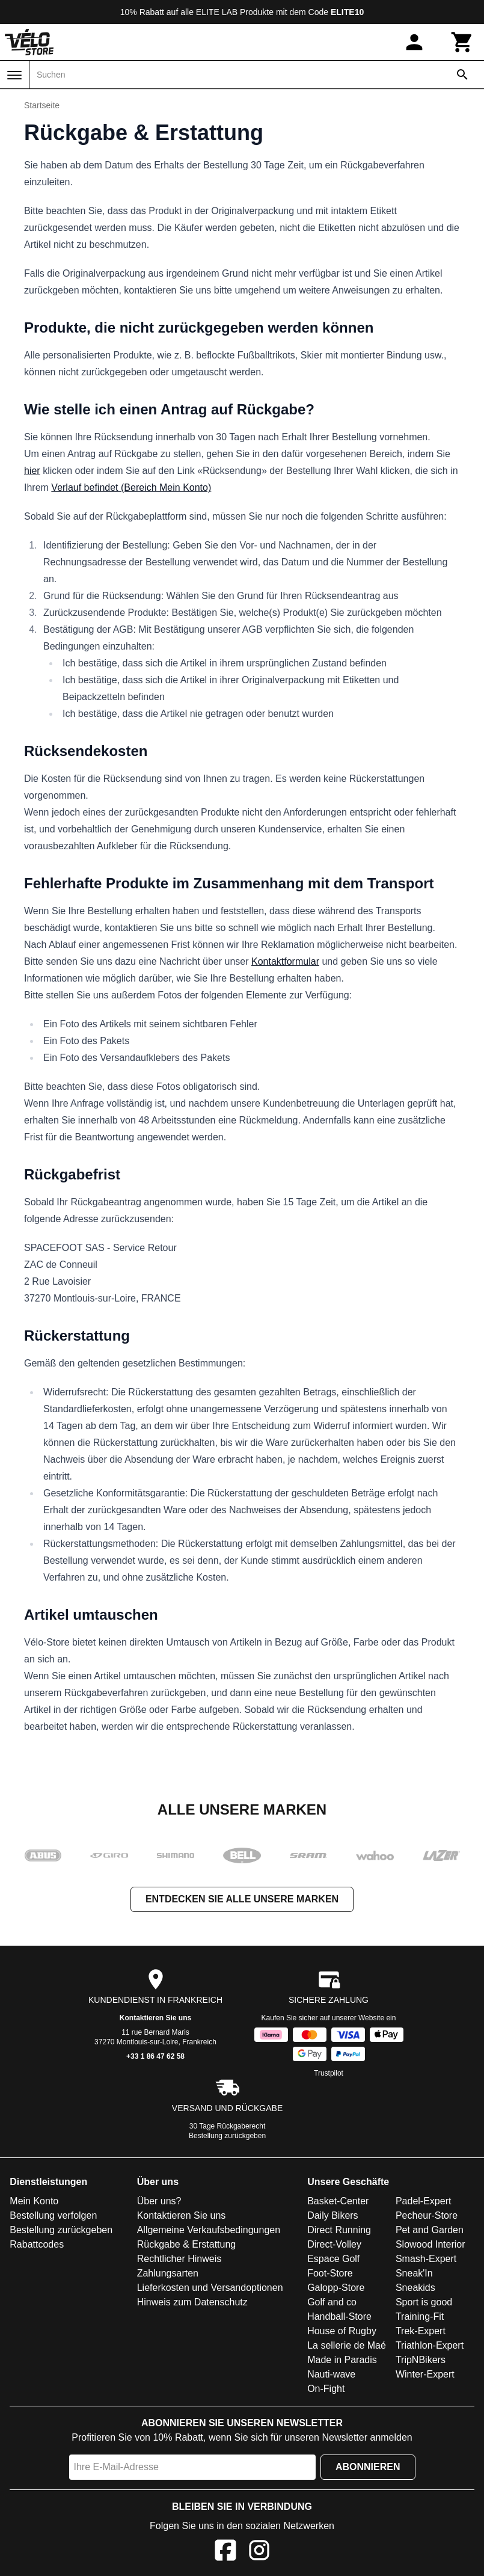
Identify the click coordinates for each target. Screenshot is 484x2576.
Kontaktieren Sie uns (155, 2018)
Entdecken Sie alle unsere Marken (242, 1899)
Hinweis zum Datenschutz (192, 2302)
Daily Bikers (332, 2215)
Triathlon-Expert (430, 2345)
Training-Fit (420, 2316)
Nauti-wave (331, 2374)
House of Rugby (341, 2331)
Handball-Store (339, 2316)
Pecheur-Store (427, 2215)
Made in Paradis (342, 2360)
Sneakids (415, 2287)
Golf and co (332, 2302)
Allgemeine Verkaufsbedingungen (208, 2230)
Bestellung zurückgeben (227, 2136)
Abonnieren (367, 2467)
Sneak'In (414, 2273)
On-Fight (326, 2389)
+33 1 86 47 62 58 (155, 2056)
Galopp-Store (335, 2287)
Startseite (42, 105)
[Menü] (14, 75)
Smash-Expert (426, 2259)
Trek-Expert (421, 2331)
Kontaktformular (285, 961)
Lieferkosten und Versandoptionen (210, 2287)
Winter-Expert (425, 2374)
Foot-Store (330, 2273)
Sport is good (424, 2302)
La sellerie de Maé (346, 2345)
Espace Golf (333, 2259)
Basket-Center (338, 2201)
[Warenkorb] (462, 42)
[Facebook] (225, 2552)
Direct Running (339, 2230)
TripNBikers (421, 2360)
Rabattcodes (37, 2244)
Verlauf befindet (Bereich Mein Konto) (131, 487)
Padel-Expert (424, 2201)
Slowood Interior (430, 2244)
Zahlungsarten (167, 2273)
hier (32, 471)
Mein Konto (34, 2201)
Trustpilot (328, 2073)
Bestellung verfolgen (53, 2215)
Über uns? (159, 2201)
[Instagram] (259, 2552)
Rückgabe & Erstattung (186, 2244)
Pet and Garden (430, 2230)
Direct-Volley (334, 2244)
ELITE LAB (216, 12)
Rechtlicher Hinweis (179, 2259)
